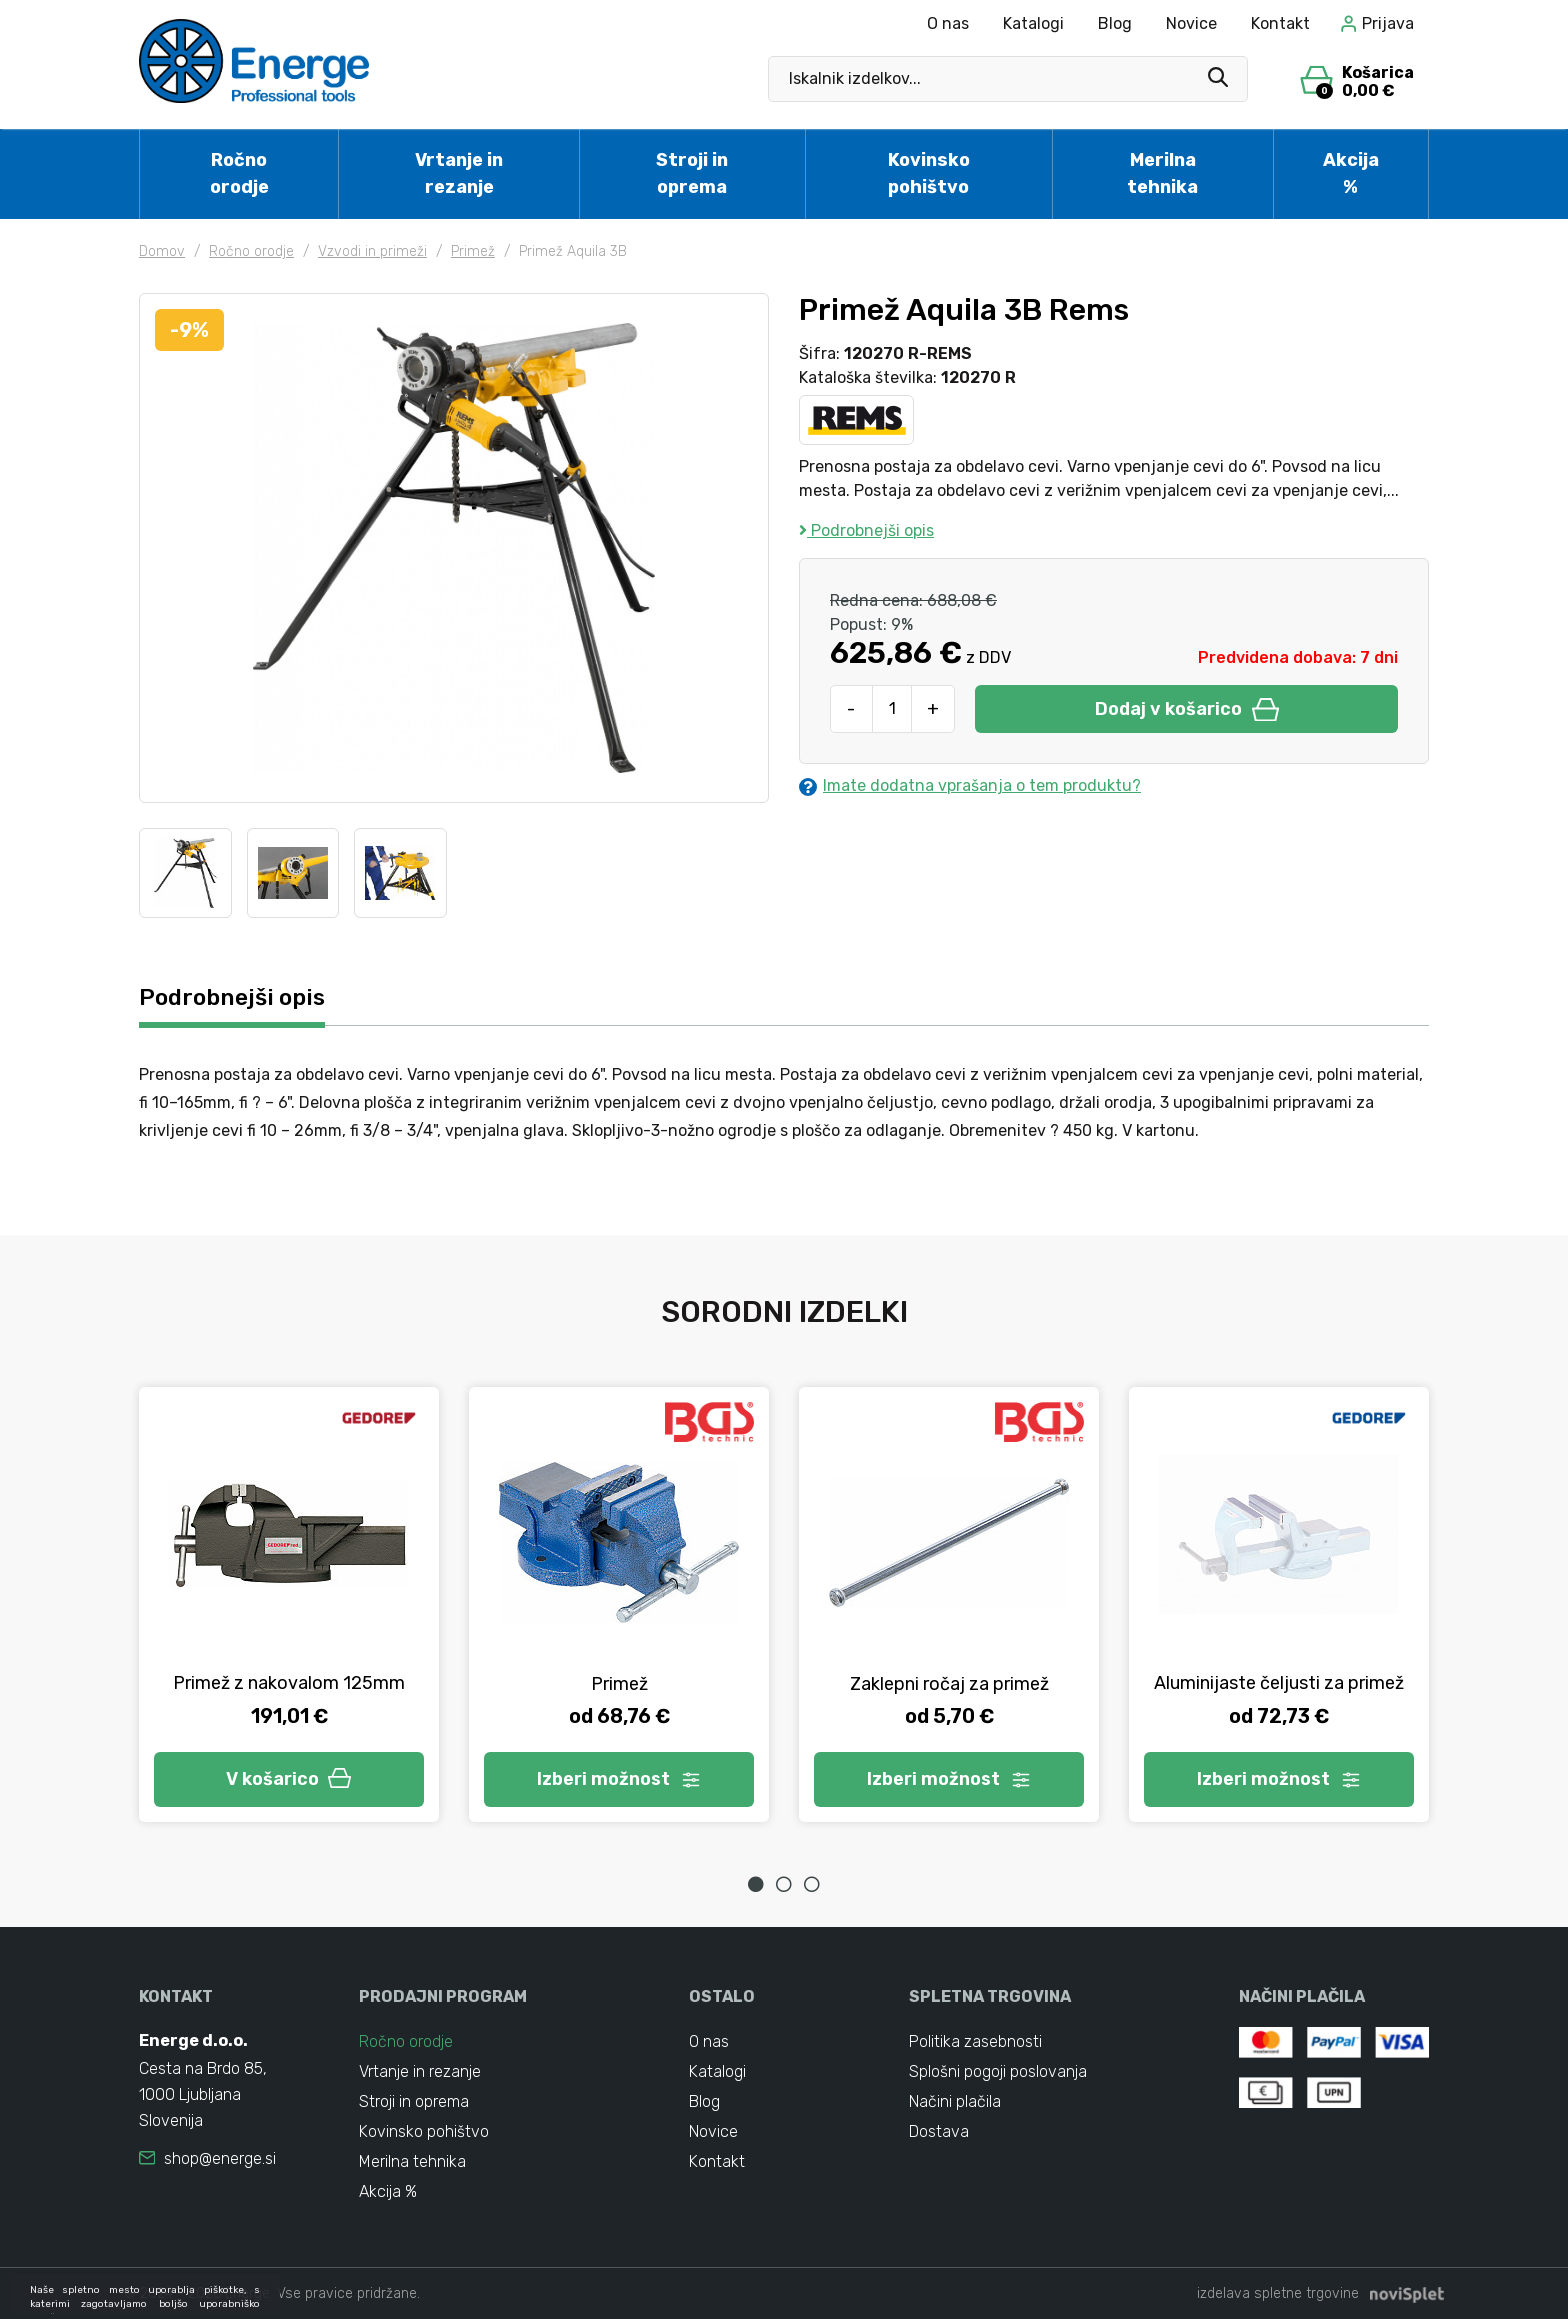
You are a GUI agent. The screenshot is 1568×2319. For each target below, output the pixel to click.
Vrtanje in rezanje (459, 173)
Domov (162, 251)
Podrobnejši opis (866, 530)
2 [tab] (784, 1884)
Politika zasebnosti (975, 2041)
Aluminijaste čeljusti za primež (1279, 1683)
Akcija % (1351, 173)
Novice (1191, 23)
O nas (948, 23)
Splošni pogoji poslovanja (998, 2071)
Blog (1115, 23)
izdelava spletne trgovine (1278, 2293)
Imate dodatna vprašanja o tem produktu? (970, 786)
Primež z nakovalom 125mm (289, 1683)
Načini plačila (955, 2101)
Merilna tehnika (1162, 173)
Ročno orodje (239, 173)
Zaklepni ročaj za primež (949, 1684)
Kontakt (1280, 23)
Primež (473, 251)
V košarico (289, 1779)
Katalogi (1033, 23)
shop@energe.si (220, 2158)
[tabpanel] (289, 1604)
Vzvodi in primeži (372, 251)
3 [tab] (812, 1884)
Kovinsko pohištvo (929, 173)
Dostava (939, 2131)
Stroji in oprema (692, 173)
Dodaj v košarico (1187, 709)
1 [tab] (756, 1884)
